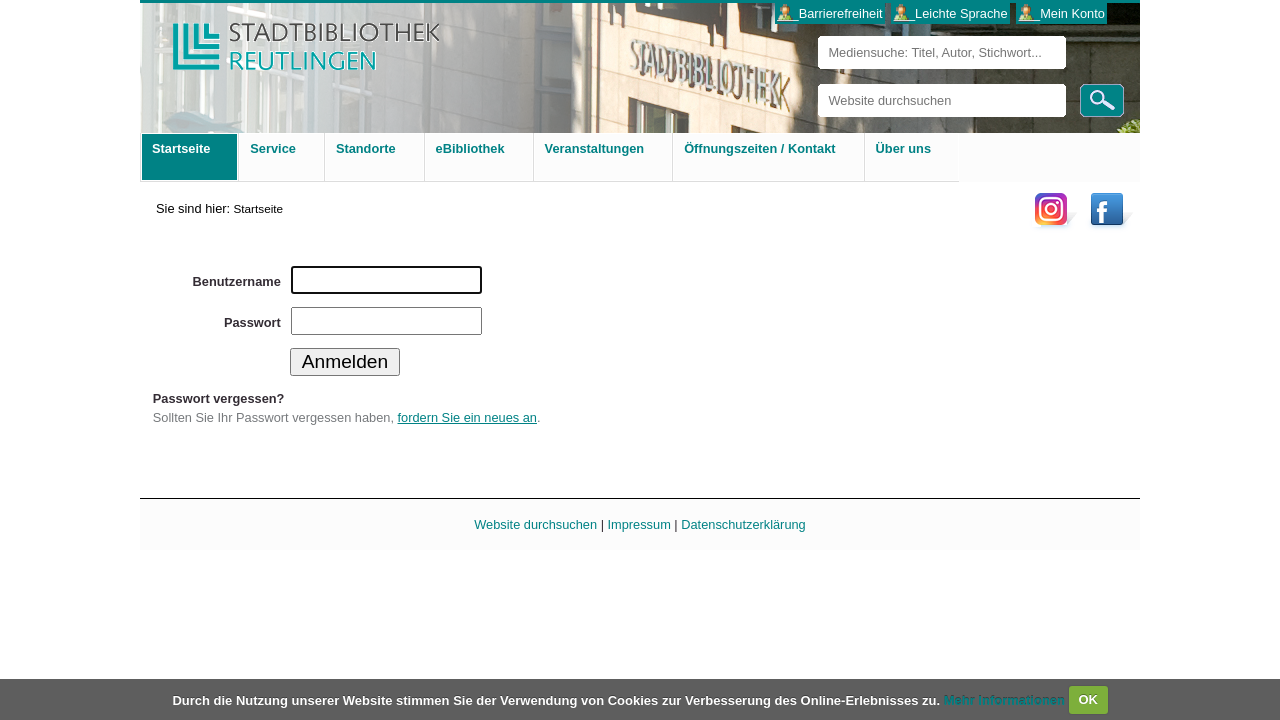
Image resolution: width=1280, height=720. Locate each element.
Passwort (252, 322)
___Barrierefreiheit (829, 13)
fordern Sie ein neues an (467, 417)
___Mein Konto (1062, 13)
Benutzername (237, 281)
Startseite (258, 208)
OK (1088, 699)
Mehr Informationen (1006, 699)
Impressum (639, 524)
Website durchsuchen (817, 83)
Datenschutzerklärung (743, 524)
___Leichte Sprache (951, 13)
